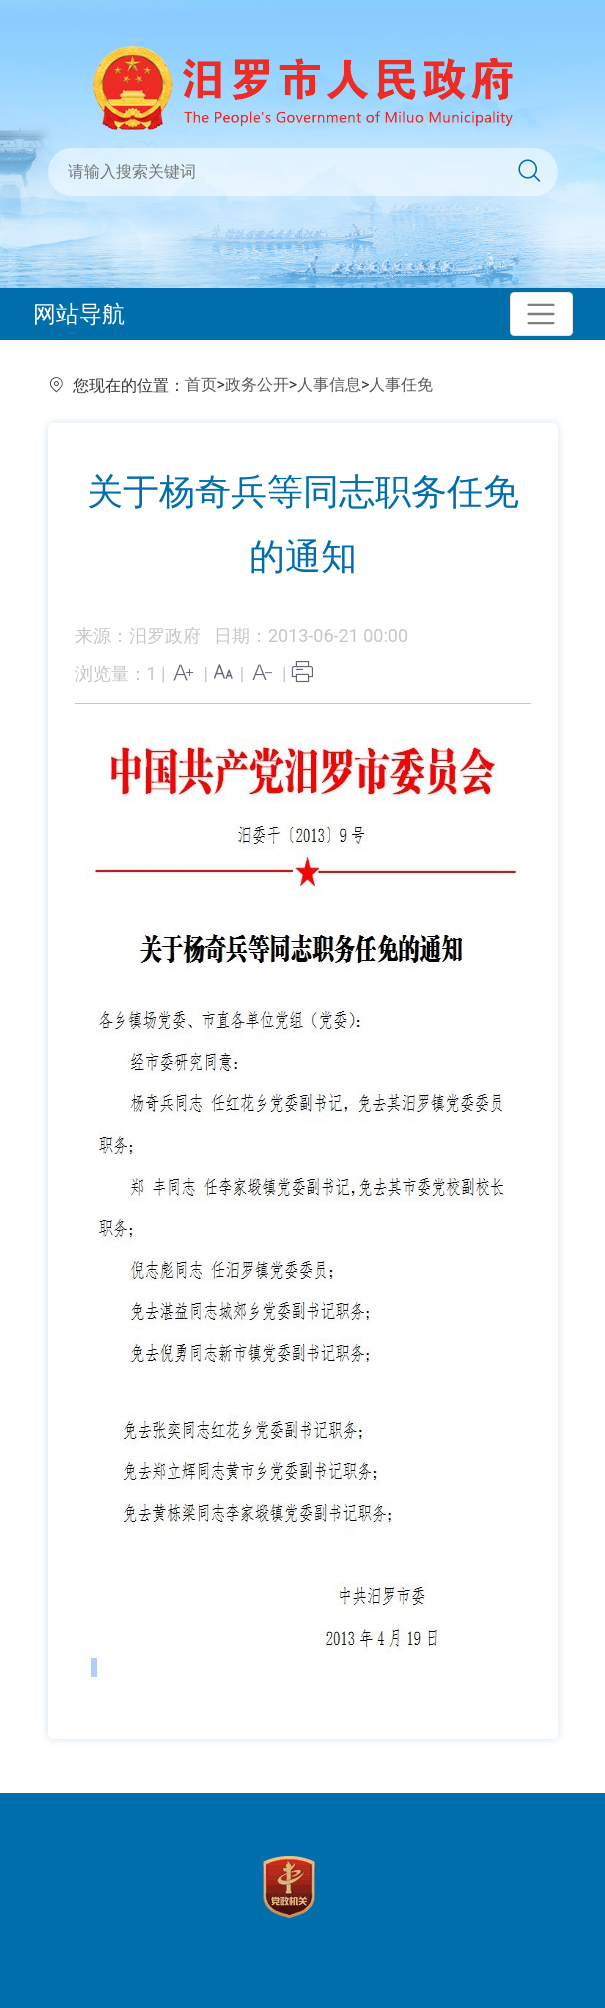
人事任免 (401, 384)
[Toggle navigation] (541, 314)
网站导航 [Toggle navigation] (79, 314)
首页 (201, 384)
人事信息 (329, 384)
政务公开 (257, 384)
